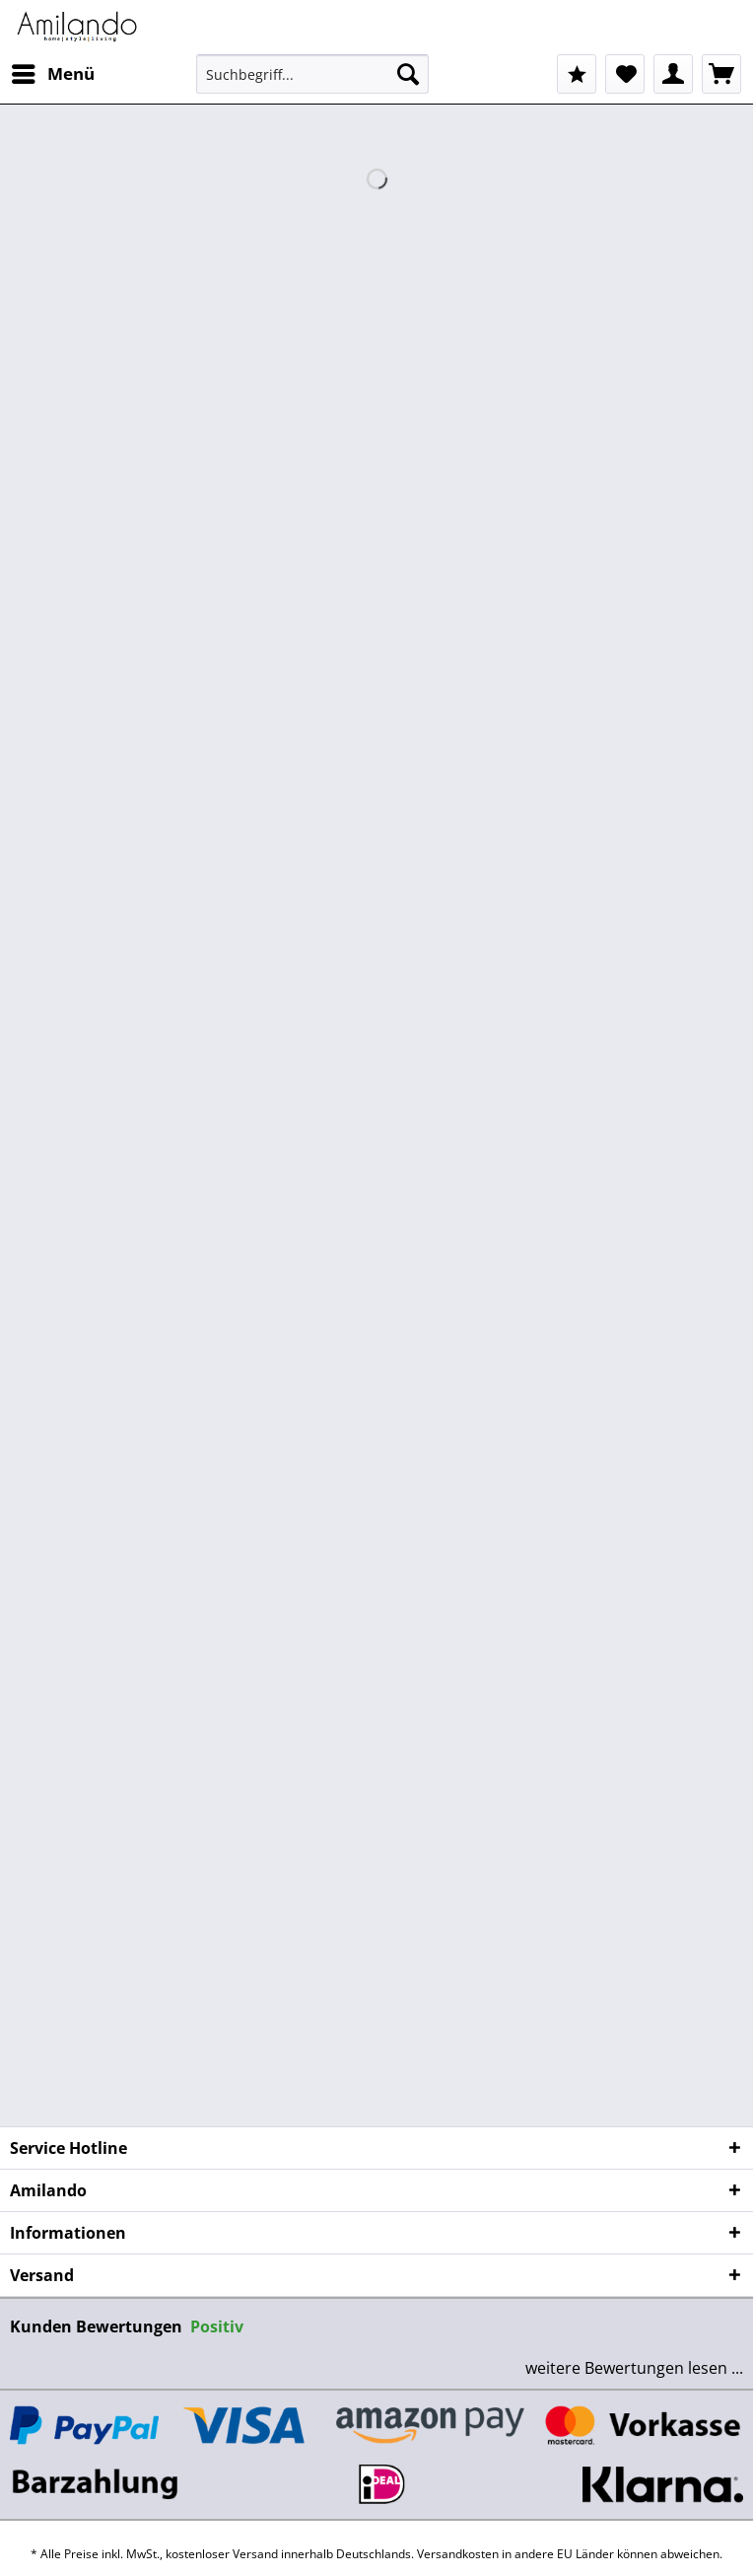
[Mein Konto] (673, 74)
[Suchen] (408, 74)
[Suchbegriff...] (313, 74)
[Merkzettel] (625, 74)
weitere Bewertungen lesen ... (634, 2368)
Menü (53, 71)
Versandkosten (458, 2553)
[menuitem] (52, 74)
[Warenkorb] (721, 74)
